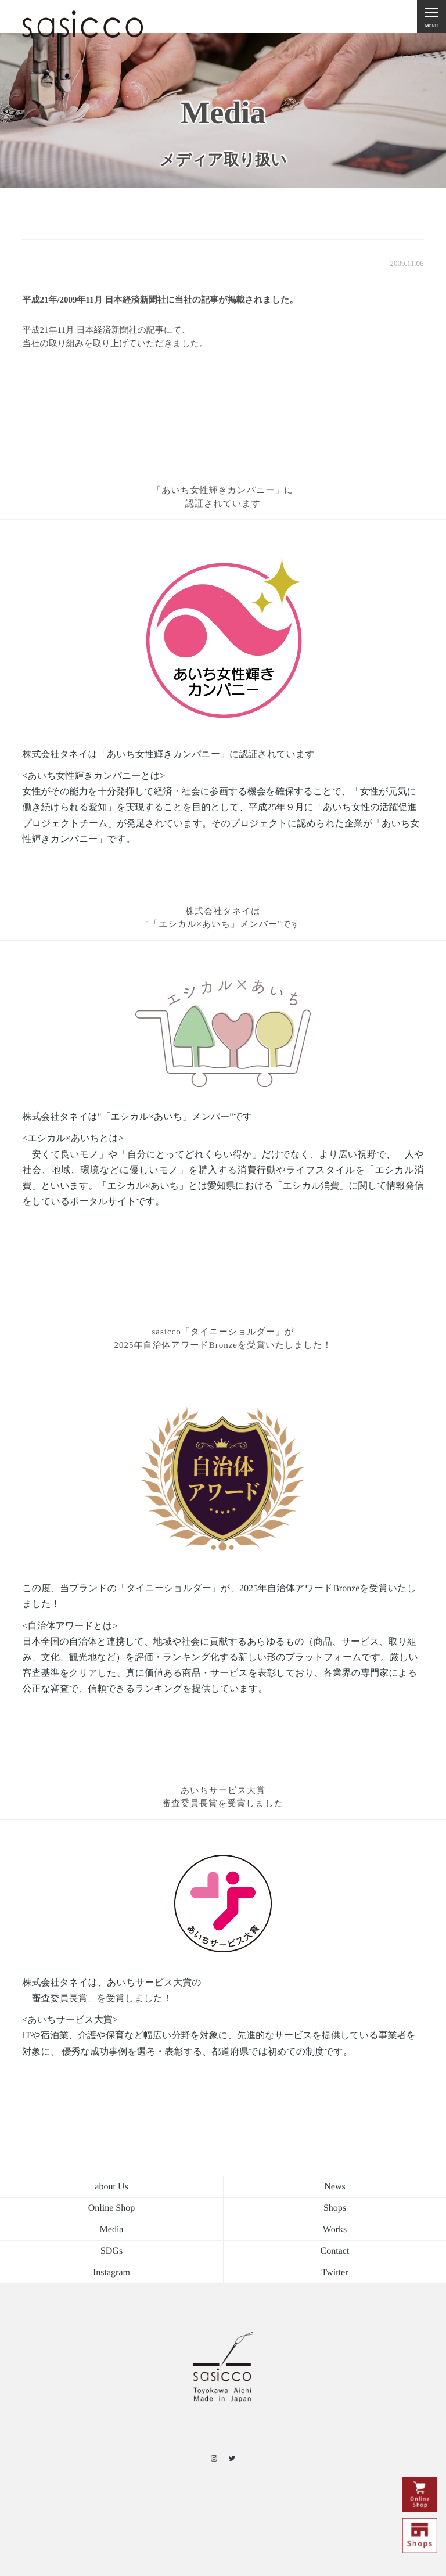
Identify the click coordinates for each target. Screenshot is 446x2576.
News (334, 2187)
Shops (334, 2208)
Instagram (111, 2273)
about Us (111, 2187)
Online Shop (111, 2208)
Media (112, 2230)
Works (335, 2230)
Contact (335, 2251)
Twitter (335, 2273)
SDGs (111, 2251)
